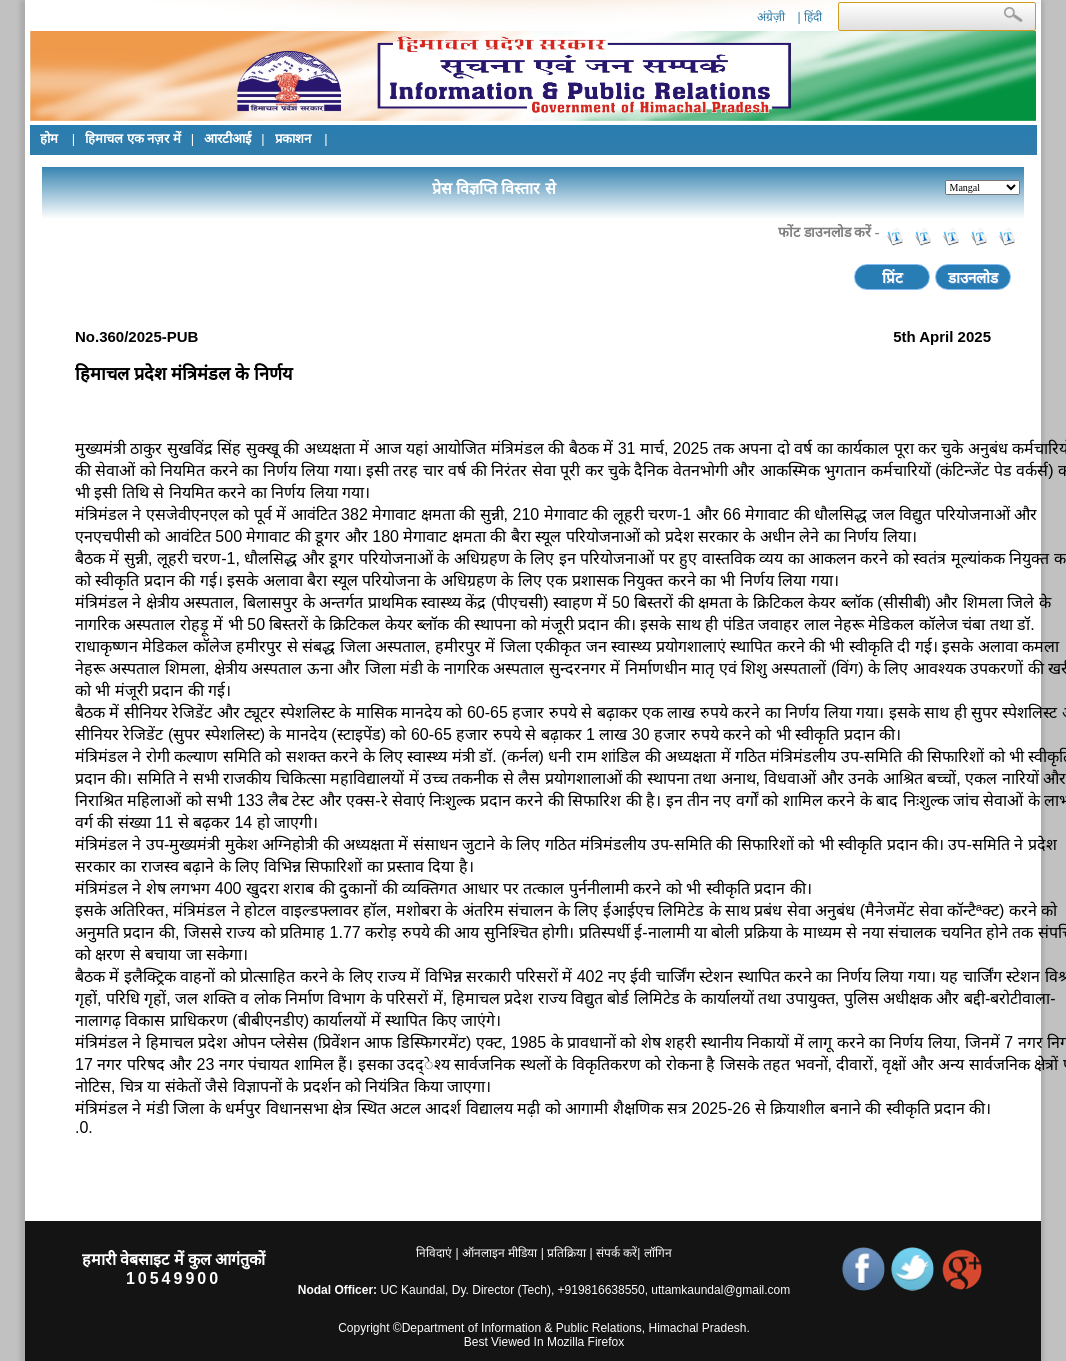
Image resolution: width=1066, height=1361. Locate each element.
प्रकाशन (295, 138)
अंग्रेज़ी (771, 17)
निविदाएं (434, 1253)
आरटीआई (227, 138)
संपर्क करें (616, 1253)
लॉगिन (655, 1253)
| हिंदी (809, 17)
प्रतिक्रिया (566, 1253)
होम (51, 138)
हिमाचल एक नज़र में (133, 138)
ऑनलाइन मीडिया (499, 1253)
